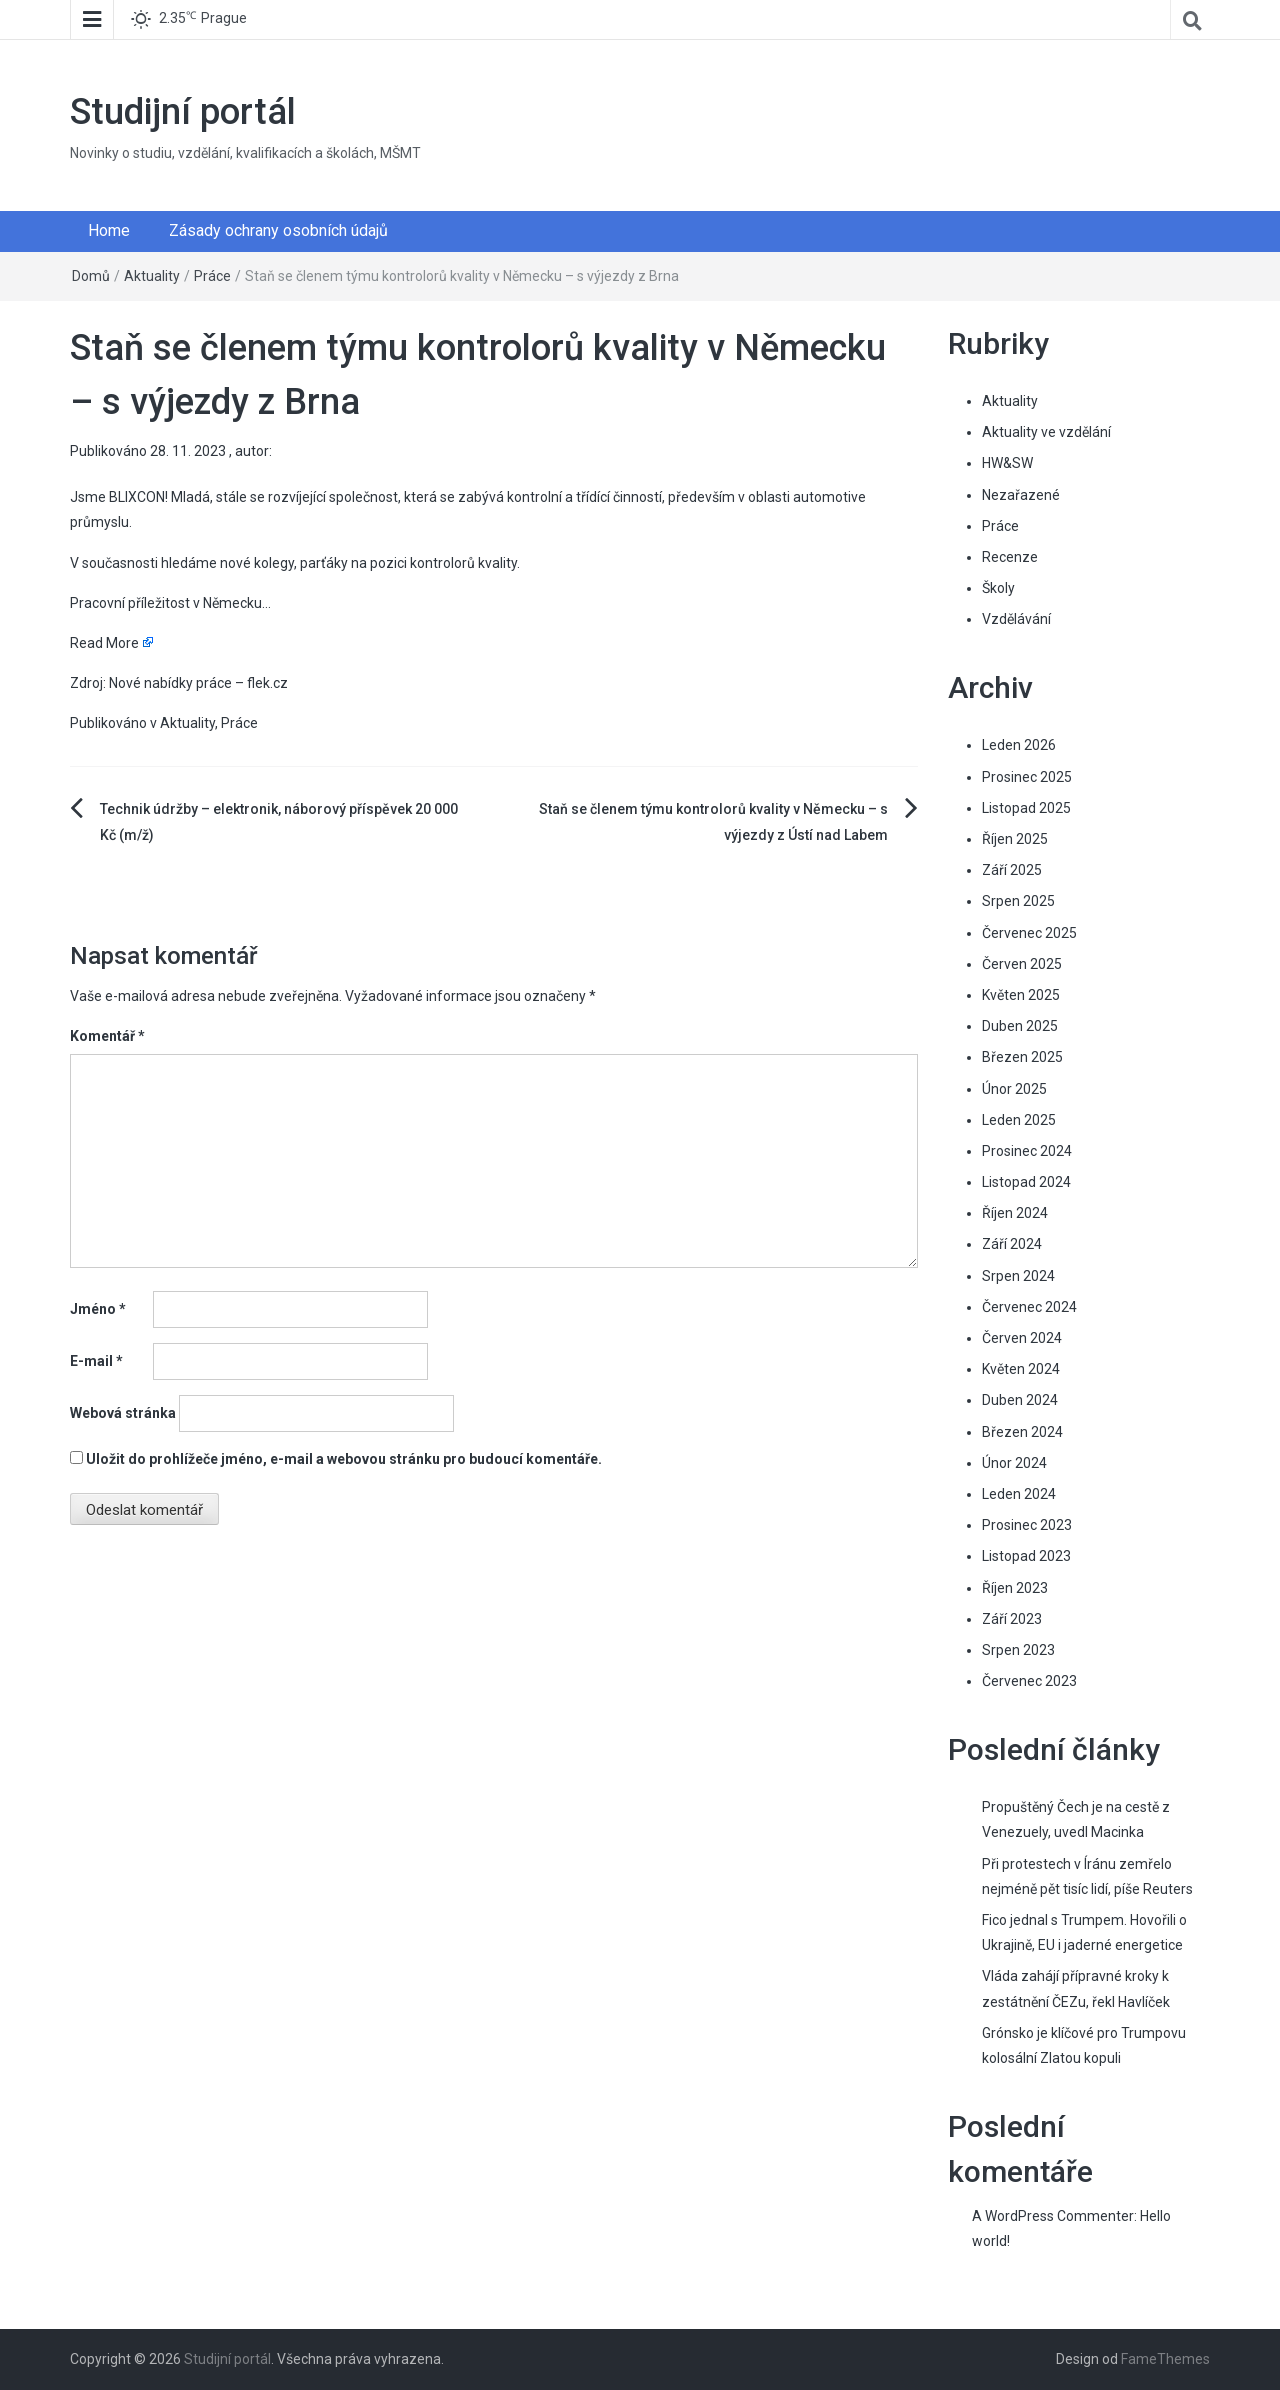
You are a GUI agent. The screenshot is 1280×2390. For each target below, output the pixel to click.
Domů (91, 276)
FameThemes (1165, 2359)
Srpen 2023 (1018, 1650)
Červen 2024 (1022, 1338)
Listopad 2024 (1026, 1182)
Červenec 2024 (1029, 1307)
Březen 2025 (1022, 1057)
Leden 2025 (1019, 1120)
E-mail (96, 1361)
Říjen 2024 (1015, 1213)
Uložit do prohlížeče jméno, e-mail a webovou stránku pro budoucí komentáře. (344, 1459)
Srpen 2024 (1018, 1276)
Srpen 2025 (1018, 901)
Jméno (98, 1309)
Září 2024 (1012, 1244)
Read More (104, 643)
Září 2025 (1012, 870)
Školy (998, 588)
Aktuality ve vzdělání (1046, 432)
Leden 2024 (1019, 1494)
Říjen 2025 (1015, 839)
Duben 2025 (1020, 1026)
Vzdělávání (1016, 619)
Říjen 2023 (1015, 1588)
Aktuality (152, 276)
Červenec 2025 (1029, 933)
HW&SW (1007, 463)
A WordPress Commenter (1053, 2216)
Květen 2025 (1021, 995)
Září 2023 (1012, 1619)
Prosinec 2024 (1027, 1151)
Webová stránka (123, 1413)
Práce (212, 276)
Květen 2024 (1021, 1369)
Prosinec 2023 (1027, 1525)
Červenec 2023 (1029, 1681)
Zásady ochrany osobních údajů (278, 230)
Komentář (107, 1036)
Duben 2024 (1020, 1400)
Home (109, 230)
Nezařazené (1021, 495)
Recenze (1010, 557)
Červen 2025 (1022, 964)
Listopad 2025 (1026, 808)
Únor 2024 (1014, 1463)
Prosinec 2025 (1027, 777)
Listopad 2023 (1026, 1556)
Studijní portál (183, 112)
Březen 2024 (1022, 1432)
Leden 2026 (1019, 745)
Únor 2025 (1014, 1089)
